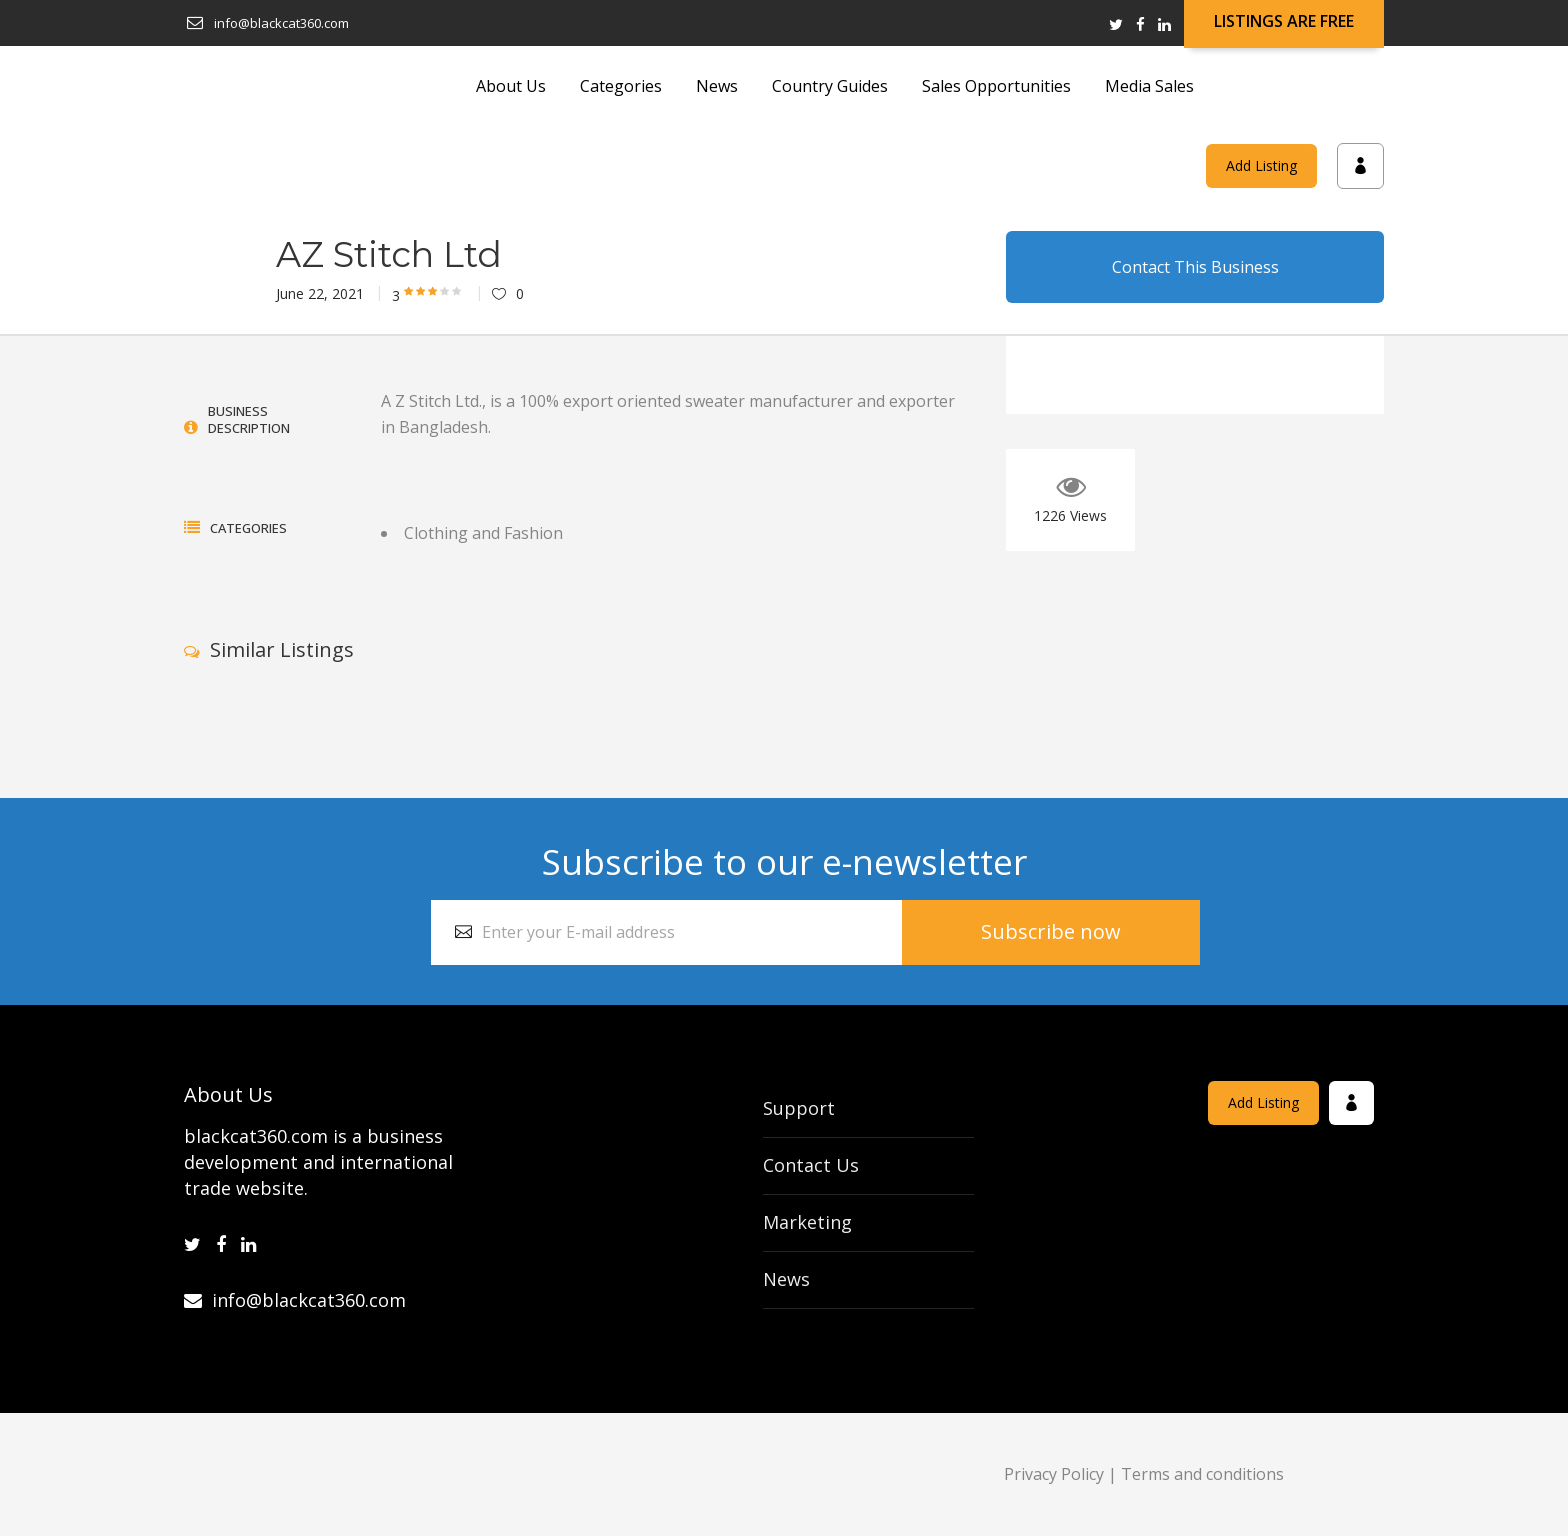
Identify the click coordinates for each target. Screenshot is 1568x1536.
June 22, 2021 (320, 293)
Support (799, 1108)
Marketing (807, 1222)
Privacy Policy (1054, 1474)
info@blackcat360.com (295, 1300)
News (786, 1279)
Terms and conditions (1202, 1474)
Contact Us (811, 1165)
